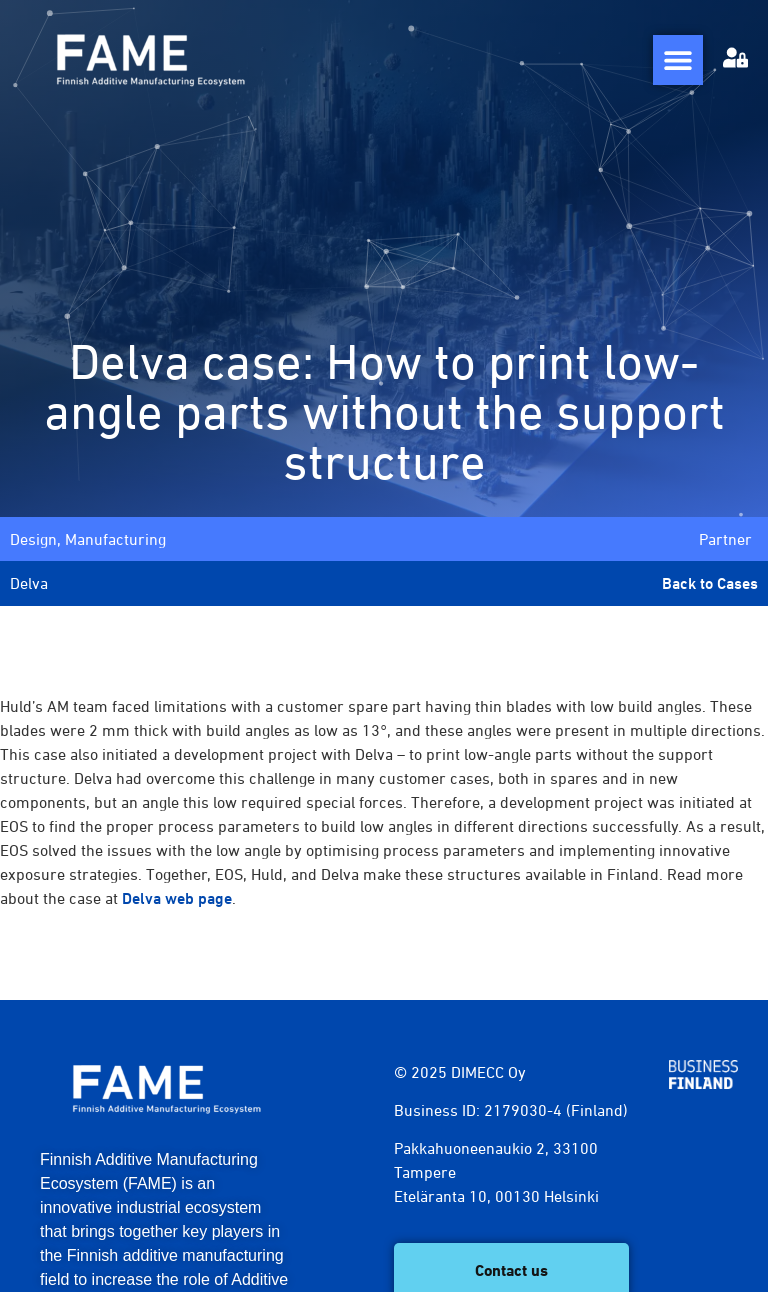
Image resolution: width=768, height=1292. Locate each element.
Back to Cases (710, 583)
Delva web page (177, 898)
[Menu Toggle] (678, 60)
